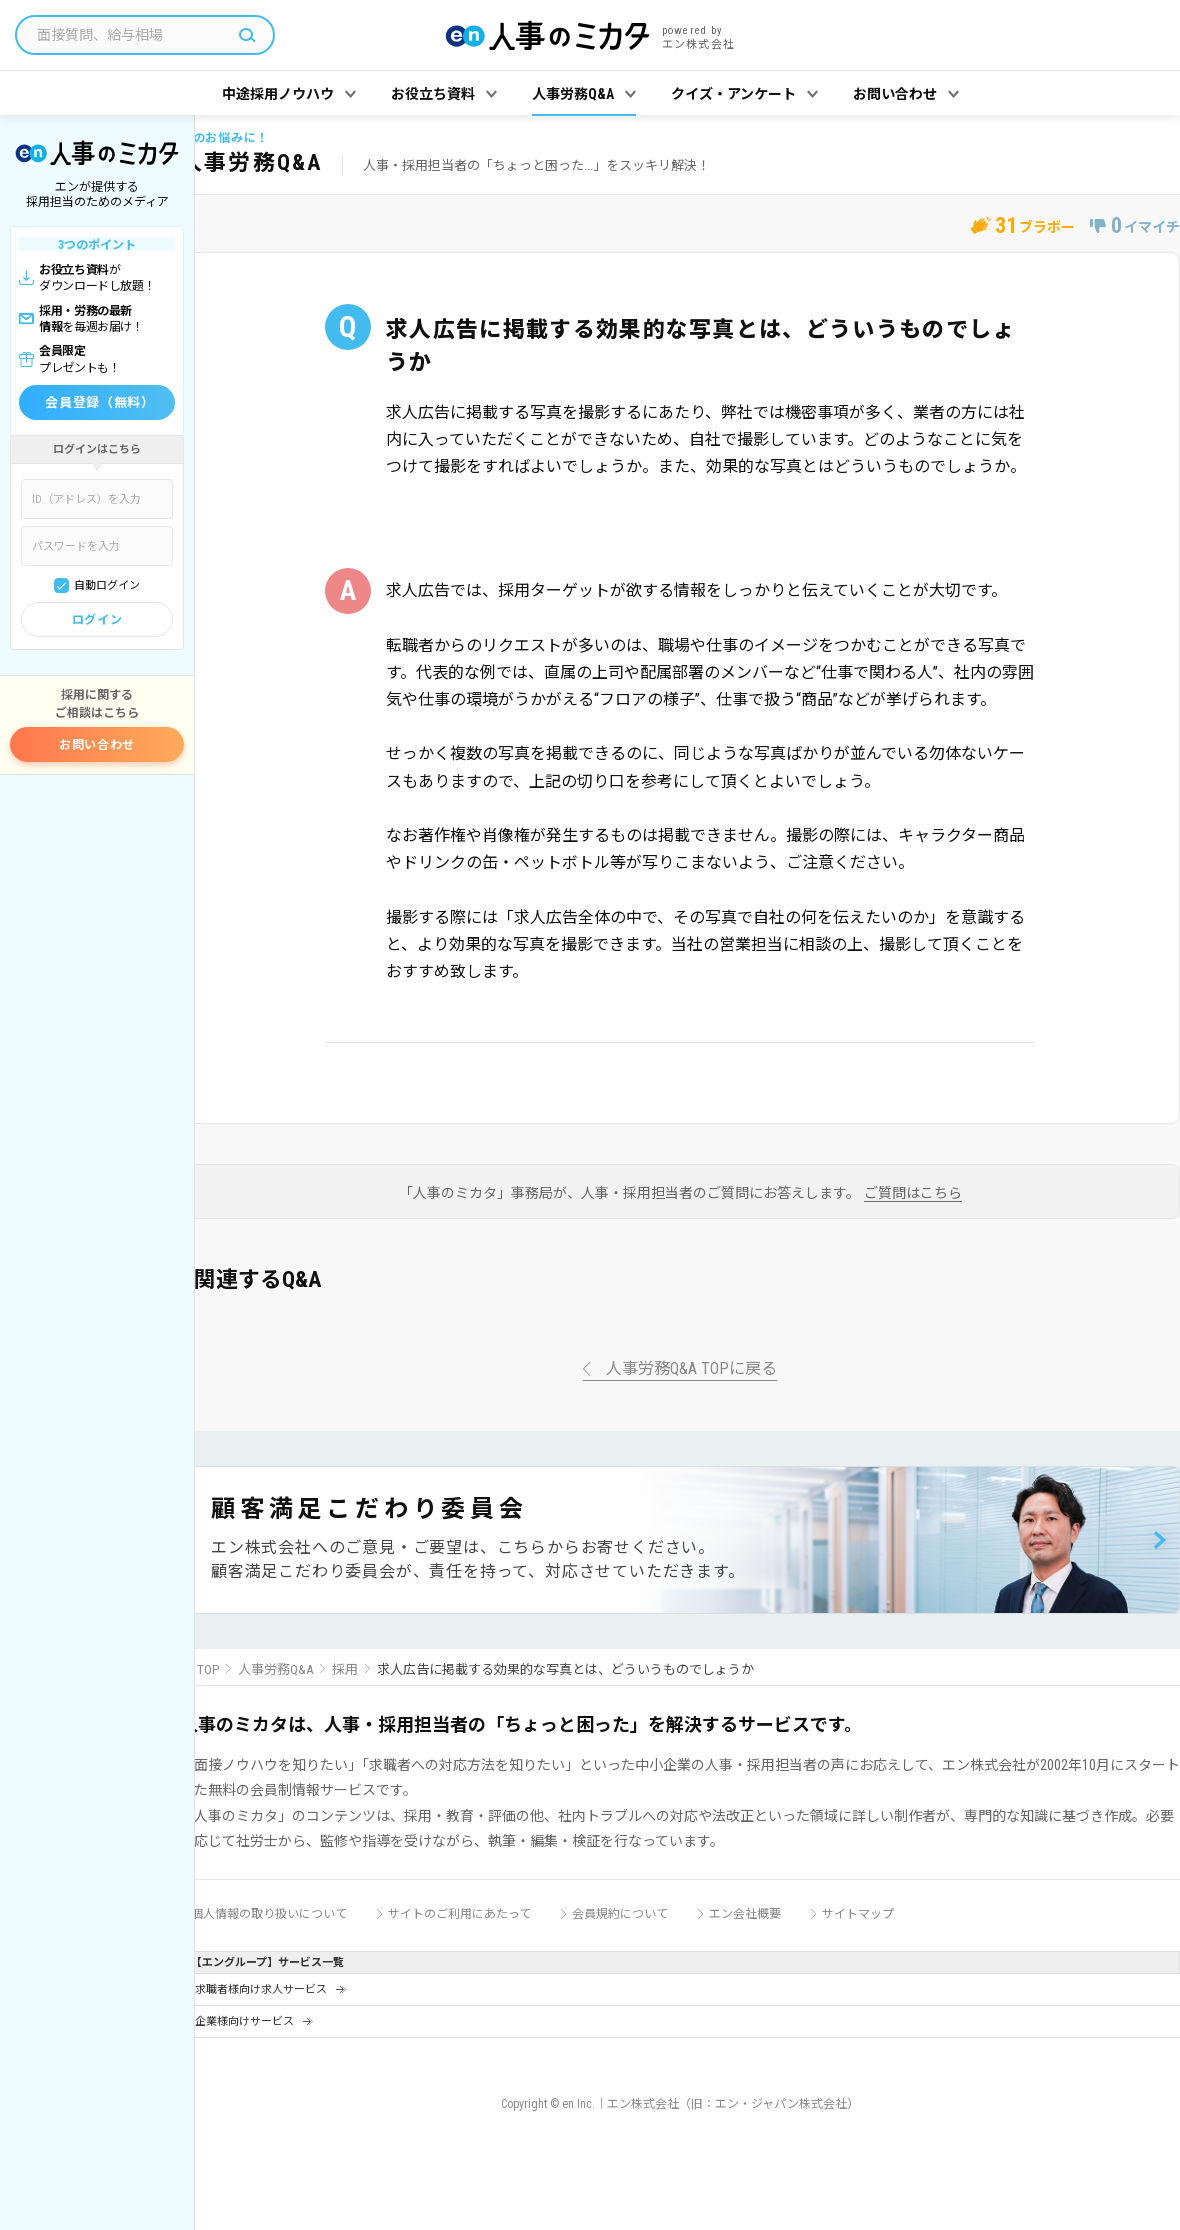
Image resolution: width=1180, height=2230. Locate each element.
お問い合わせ (97, 745)
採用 (345, 1669)
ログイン (97, 620)
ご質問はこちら (913, 1193)
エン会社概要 (745, 1914)
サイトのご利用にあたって (459, 1914)
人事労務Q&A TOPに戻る (691, 1369)
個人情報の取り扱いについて (269, 1914)
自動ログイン (107, 585)
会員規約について (620, 1914)
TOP (208, 1669)
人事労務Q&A (275, 1669)
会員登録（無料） (99, 402)
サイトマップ (858, 1914)
